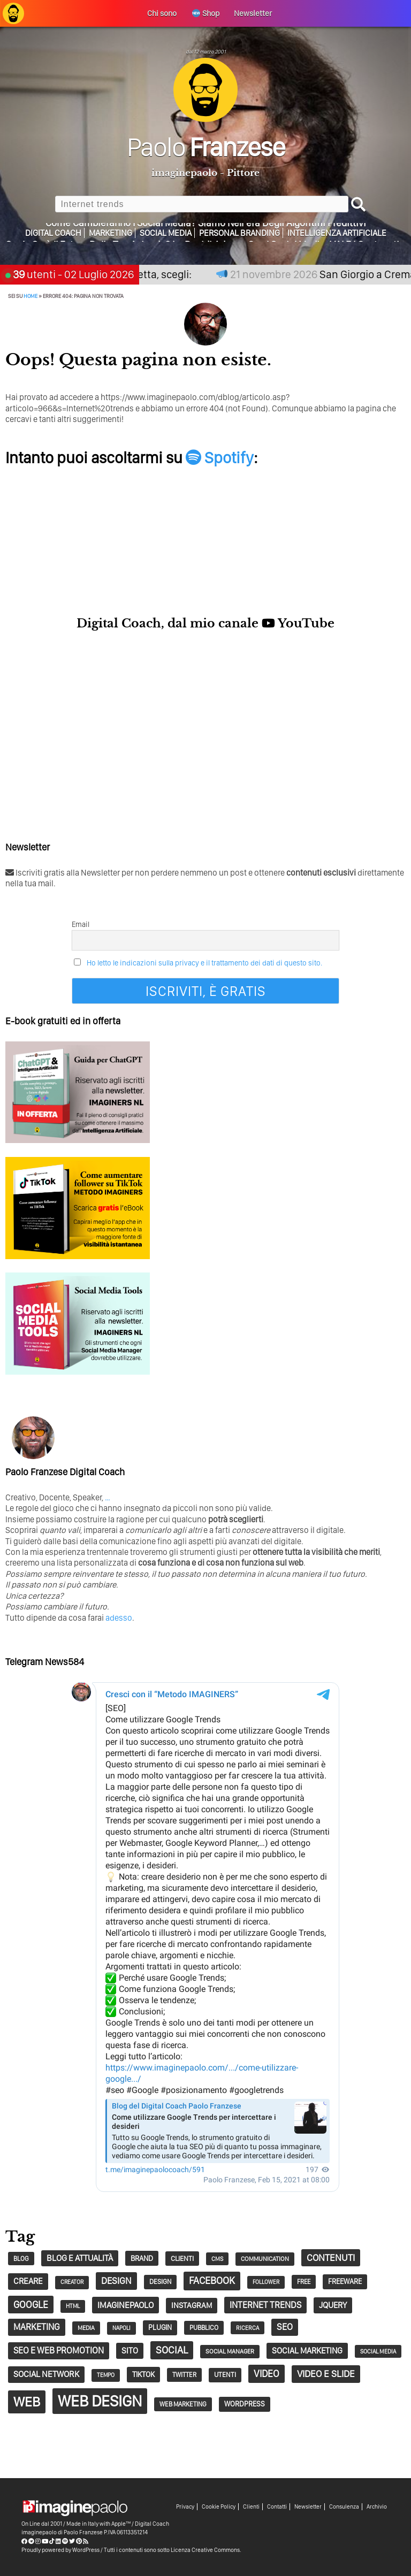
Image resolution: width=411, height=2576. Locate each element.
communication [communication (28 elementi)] (265, 2259)
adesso (118, 1618)
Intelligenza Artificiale (336, 233)
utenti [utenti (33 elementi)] (225, 2375)
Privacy (185, 2506)
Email (80, 924)
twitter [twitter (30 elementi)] (184, 2375)
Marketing (110, 233)
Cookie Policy (218, 2506)
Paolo (206, 147)
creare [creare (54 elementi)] (28, 2281)
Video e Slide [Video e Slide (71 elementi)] (326, 2373)
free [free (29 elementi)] (303, 2282)
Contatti (277, 2506)
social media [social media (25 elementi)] (378, 2351)
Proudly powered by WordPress (60, 2550)
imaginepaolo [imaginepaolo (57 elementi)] (125, 2304)
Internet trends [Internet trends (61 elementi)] (265, 2304)
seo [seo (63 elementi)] (285, 2326)
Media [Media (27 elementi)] (86, 2328)
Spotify (220, 457)
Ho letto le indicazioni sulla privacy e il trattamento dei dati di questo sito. (204, 963)
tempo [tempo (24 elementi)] (106, 2375)
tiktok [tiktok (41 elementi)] (143, 2374)
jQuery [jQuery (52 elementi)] (333, 2305)
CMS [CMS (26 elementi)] (217, 2259)
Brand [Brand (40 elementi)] (142, 2258)
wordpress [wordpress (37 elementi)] (244, 2403)
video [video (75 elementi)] (266, 2373)
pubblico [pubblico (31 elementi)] (203, 2328)
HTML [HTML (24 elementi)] (73, 2306)
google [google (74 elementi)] (30, 2304)
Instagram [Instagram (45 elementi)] (191, 2305)
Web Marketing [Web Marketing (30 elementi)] (183, 2404)
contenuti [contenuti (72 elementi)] (331, 2257)
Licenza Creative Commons (205, 2550)
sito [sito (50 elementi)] (129, 2350)
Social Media (166, 233)
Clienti (251, 2506)
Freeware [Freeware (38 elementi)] (345, 2281)
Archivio (377, 2506)
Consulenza (344, 2506)
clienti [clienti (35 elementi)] (182, 2258)
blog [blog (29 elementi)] (21, 2259)
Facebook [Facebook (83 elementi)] (212, 2280)
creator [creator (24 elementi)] (71, 2282)
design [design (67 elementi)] (116, 2280)
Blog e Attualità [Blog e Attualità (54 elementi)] (80, 2258)
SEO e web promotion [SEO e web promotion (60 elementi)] (58, 2350)
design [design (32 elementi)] (160, 2282)
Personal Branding (239, 233)
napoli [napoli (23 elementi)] (121, 2328)
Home (30, 296)
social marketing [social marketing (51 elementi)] (307, 2350)
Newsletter (308, 2506)
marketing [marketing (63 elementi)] (36, 2326)
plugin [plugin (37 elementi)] (160, 2327)
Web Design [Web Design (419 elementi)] (100, 2400)
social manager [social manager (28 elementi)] (230, 2351)
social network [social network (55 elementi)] (46, 2374)
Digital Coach (53, 233)
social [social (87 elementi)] (172, 2350)
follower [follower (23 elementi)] (266, 2282)
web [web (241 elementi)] (26, 2402)
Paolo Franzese (83, 2532)
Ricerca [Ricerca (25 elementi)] (247, 2328)
